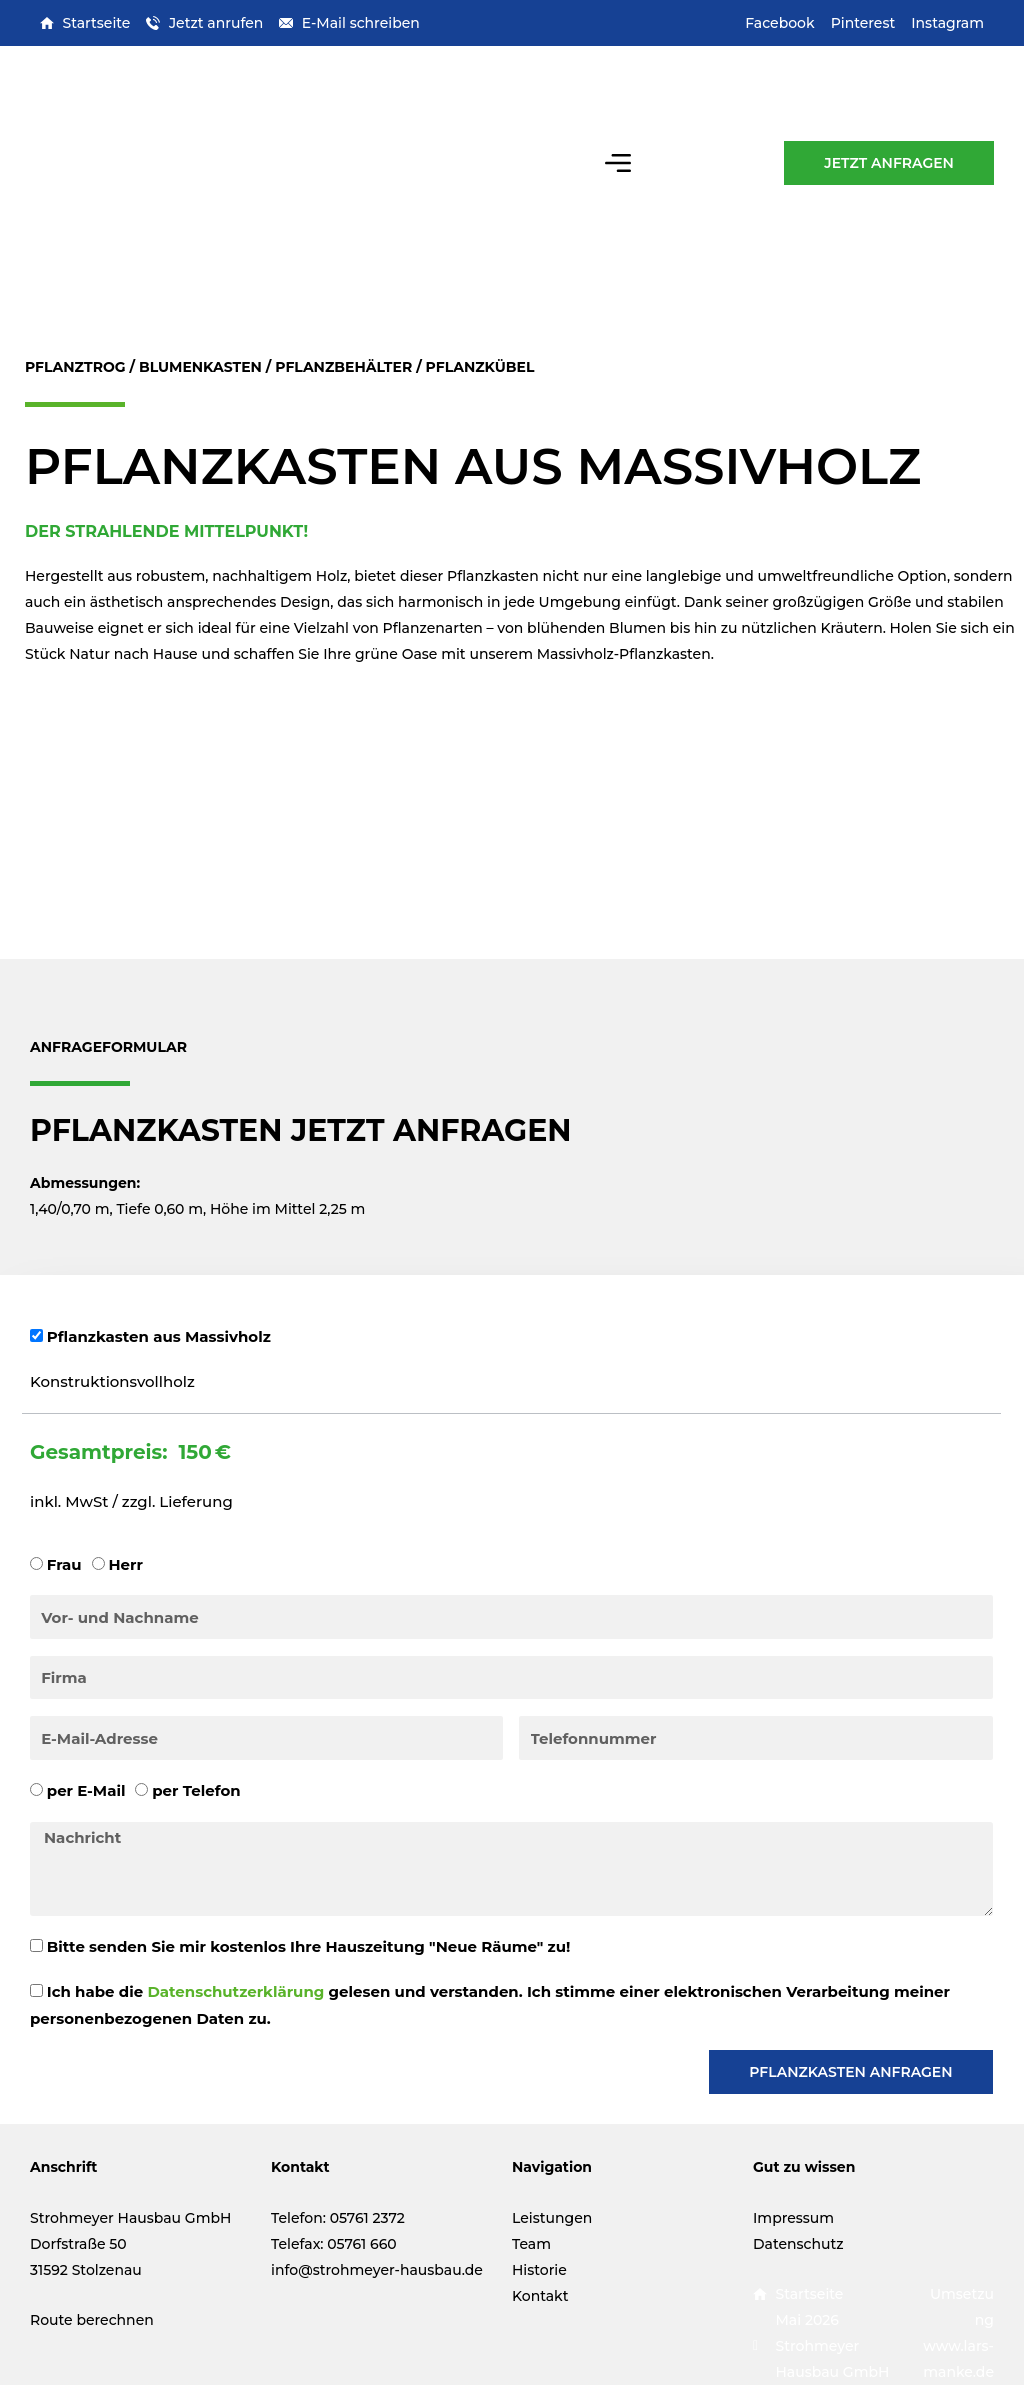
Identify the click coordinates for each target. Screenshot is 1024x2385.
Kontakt (540, 2296)
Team (531, 2244)
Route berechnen (92, 2320)
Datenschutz (798, 2244)
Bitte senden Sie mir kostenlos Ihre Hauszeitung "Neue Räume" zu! (309, 1946)
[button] (618, 162)
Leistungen (552, 2218)
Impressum (793, 2218)
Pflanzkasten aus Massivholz (159, 1336)
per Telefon (196, 1790)
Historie (539, 2270)
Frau (64, 1564)
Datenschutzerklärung (235, 1991)
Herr (125, 1564)
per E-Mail (86, 1790)
